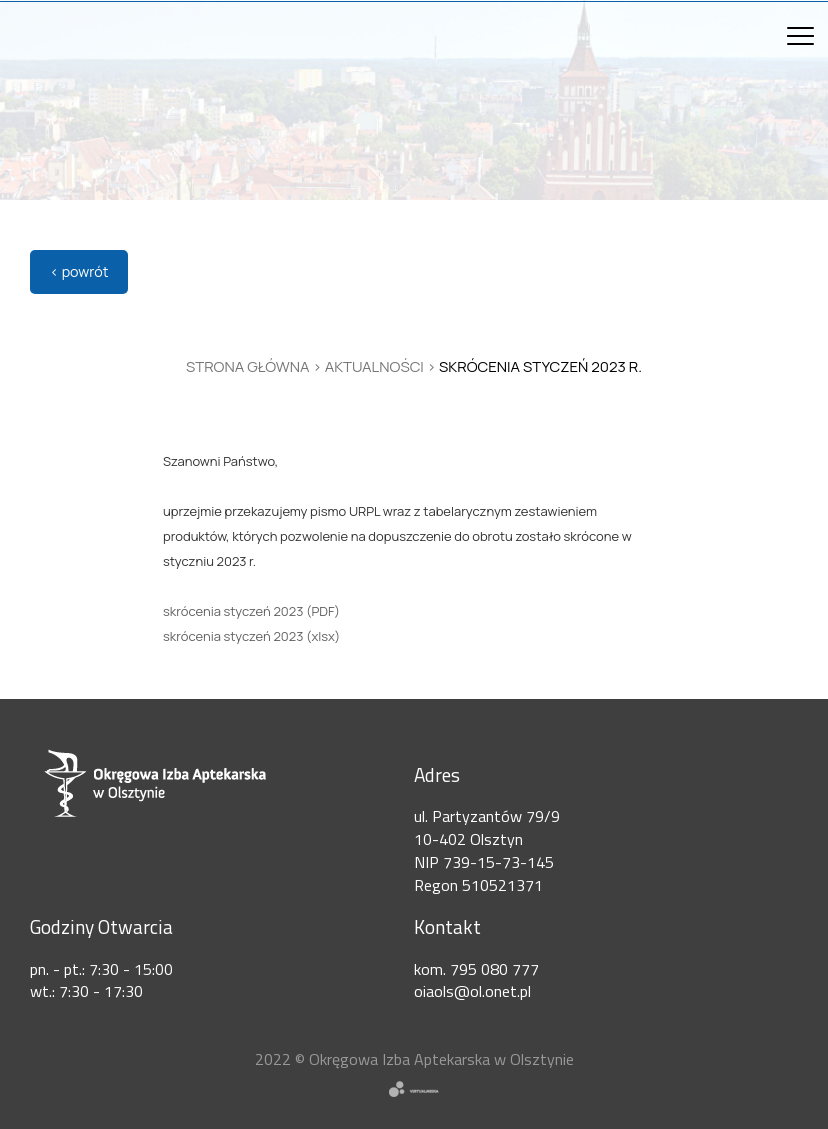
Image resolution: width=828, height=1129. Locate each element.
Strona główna (248, 366)
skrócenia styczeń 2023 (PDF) (251, 611)
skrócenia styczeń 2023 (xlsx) (251, 636)
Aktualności (374, 366)
